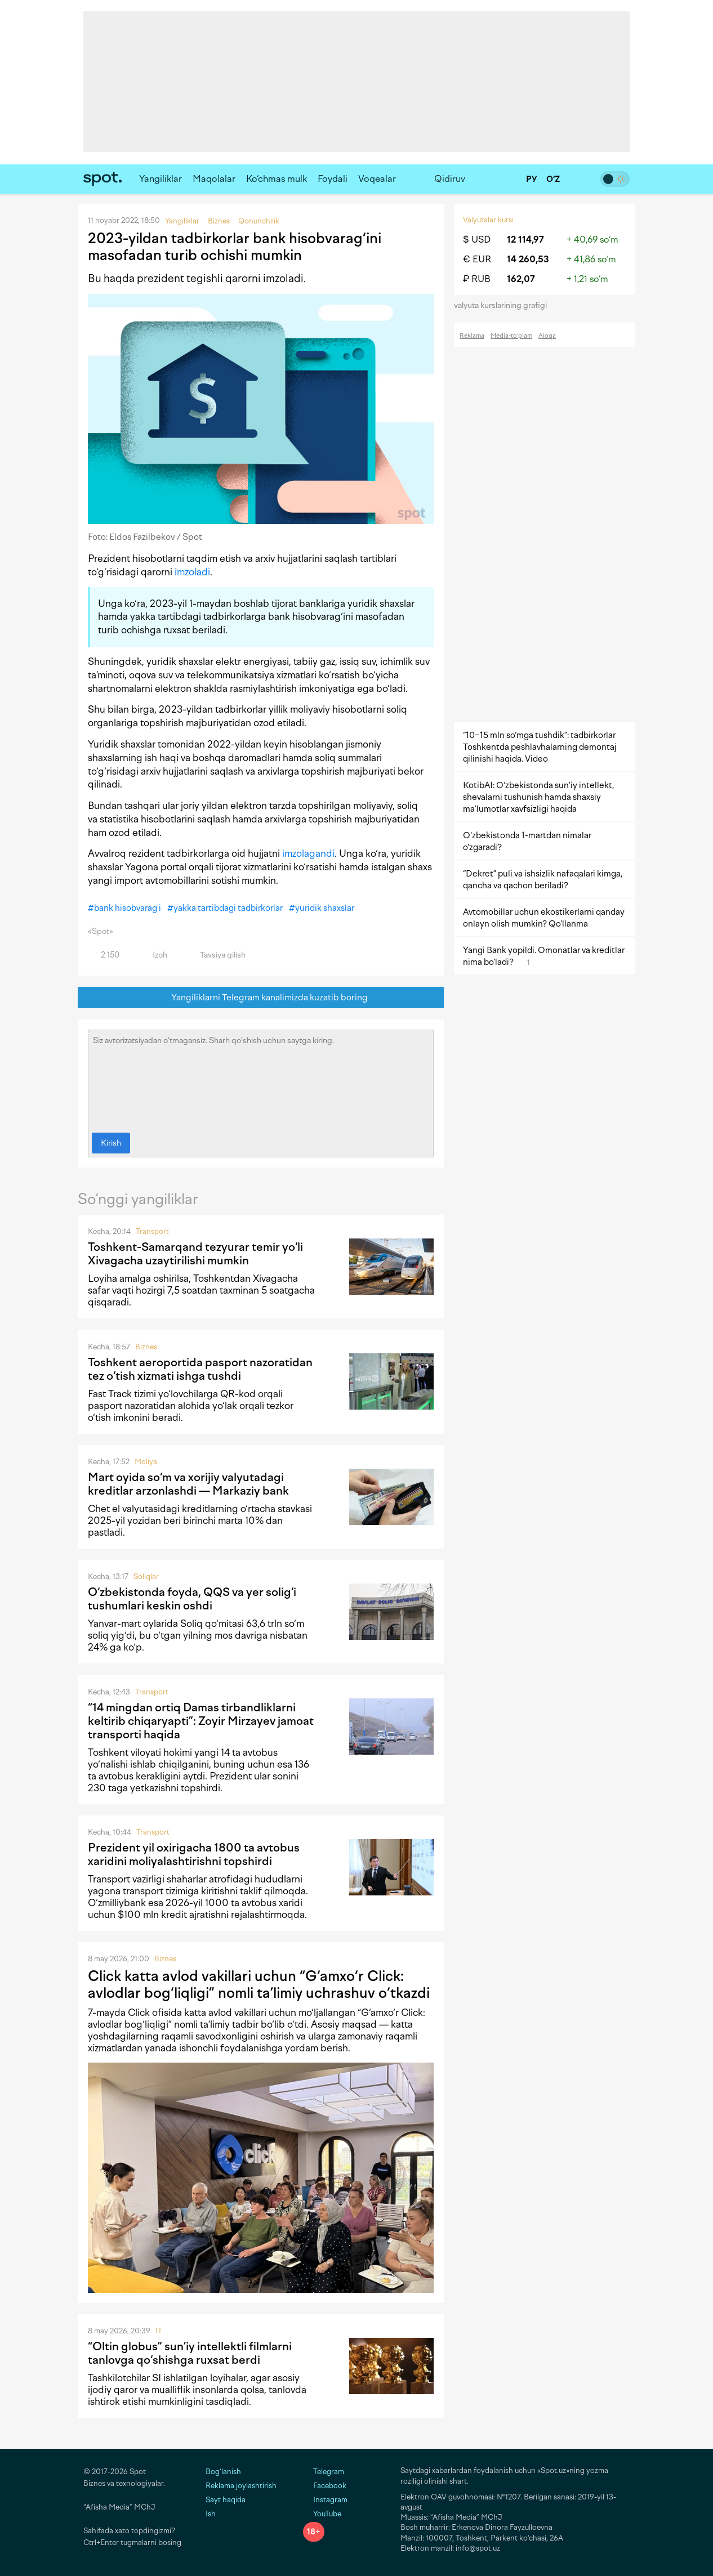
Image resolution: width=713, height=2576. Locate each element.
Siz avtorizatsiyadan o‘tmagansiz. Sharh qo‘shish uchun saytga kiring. (261, 1079)
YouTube (322, 2514)
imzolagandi (308, 853)
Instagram (325, 2500)
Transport (152, 1231)
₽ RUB (477, 279)
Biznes (146, 1347)
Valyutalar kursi (488, 220)
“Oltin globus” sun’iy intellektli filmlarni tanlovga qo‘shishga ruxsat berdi (190, 2353)
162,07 (521, 279)
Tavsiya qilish (216, 955)
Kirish (111, 1143)
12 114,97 (525, 239)
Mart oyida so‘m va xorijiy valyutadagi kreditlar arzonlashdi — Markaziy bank (188, 1483)
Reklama (472, 335)
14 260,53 (528, 259)
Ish (211, 2514)
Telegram (323, 2471)
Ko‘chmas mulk (276, 178)
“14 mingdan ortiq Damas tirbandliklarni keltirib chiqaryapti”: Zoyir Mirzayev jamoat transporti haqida (201, 1721)
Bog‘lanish (223, 2471)
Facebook (324, 2485)
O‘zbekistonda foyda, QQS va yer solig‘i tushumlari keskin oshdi (192, 1598)
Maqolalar (214, 178)
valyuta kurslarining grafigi (504, 305)
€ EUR (477, 259)
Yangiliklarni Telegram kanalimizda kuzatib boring (261, 998)
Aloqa (547, 335)
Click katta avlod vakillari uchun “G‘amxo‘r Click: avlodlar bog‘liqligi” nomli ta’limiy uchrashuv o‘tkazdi (259, 1984)
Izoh (153, 955)
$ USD (477, 239)
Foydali (332, 178)
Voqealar (377, 178)
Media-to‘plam (511, 335)
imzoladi (192, 572)
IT (158, 2331)
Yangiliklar (160, 178)
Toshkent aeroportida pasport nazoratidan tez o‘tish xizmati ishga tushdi (200, 1369)
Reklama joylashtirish (241, 2485)
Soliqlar (146, 1576)
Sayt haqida (226, 2500)
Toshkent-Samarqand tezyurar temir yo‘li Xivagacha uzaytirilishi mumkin (195, 1253)
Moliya (146, 1461)
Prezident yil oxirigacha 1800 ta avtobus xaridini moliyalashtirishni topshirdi (194, 1854)
